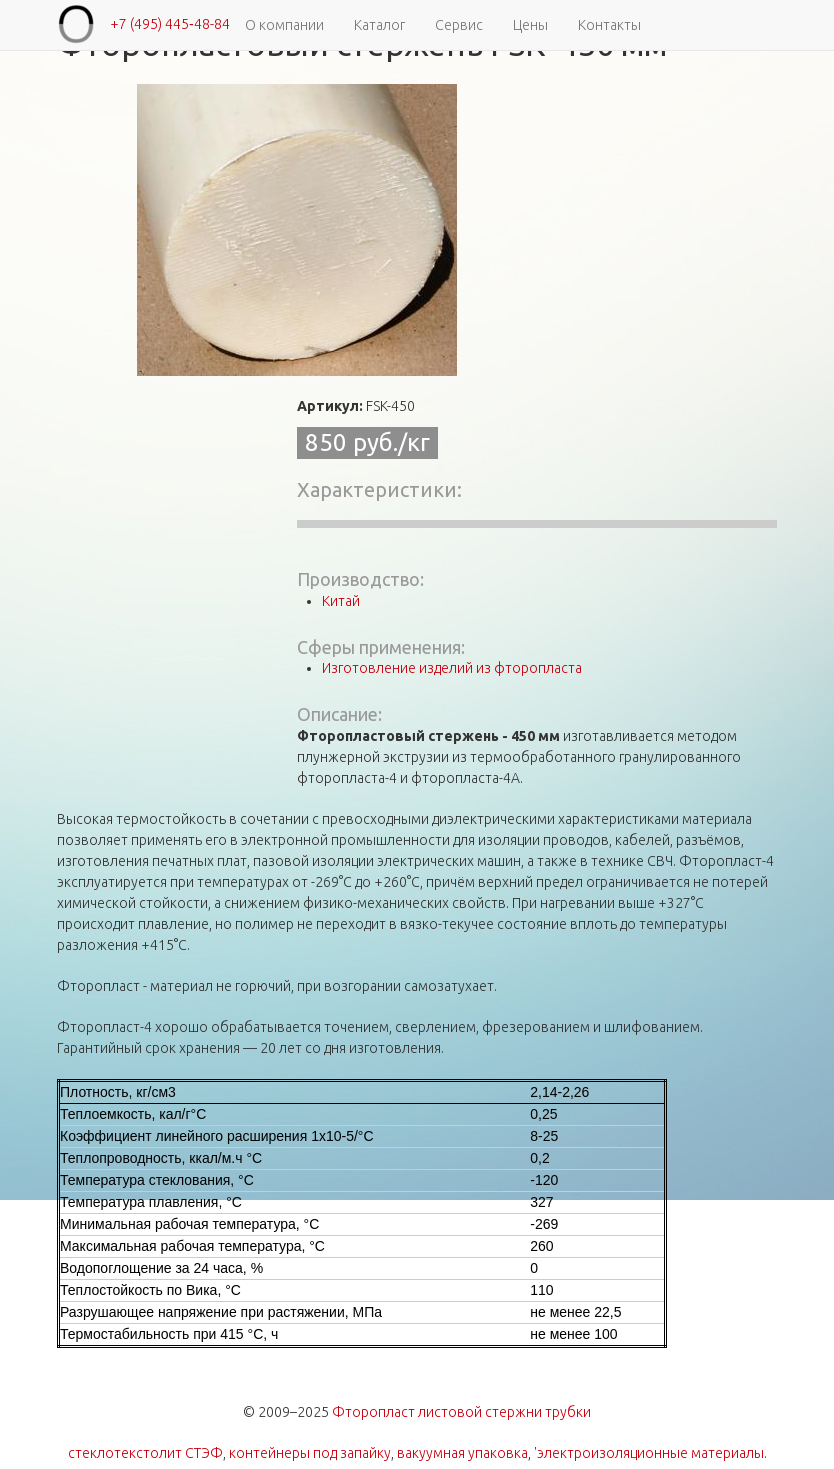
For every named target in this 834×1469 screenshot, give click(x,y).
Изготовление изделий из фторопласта (452, 668)
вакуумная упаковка (462, 1453)
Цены (530, 25)
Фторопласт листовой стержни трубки (461, 1412)
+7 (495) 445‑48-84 (170, 24)
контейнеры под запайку (310, 1453)
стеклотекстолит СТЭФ (145, 1453)
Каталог (379, 25)
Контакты (609, 25)
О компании (284, 25)
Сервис (459, 25)
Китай (341, 601)
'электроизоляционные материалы (649, 1453)
